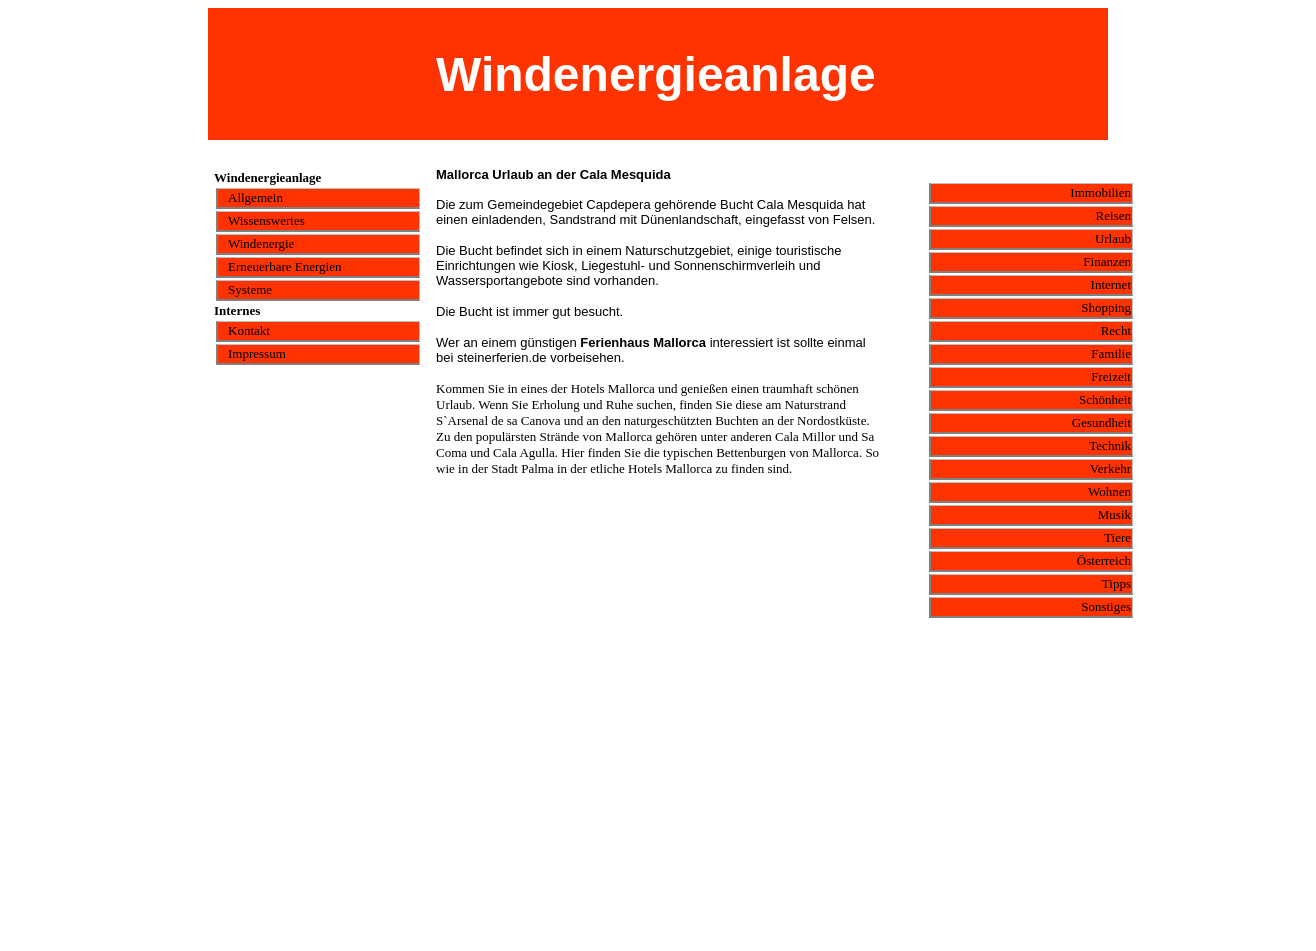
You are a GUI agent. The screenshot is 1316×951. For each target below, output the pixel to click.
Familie (1111, 353)
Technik (1110, 445)
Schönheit (1105, 399)
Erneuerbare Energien (284, 266)
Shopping (1106, 307)
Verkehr (1110, 468)
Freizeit (1111, 376)
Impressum (257, 353)
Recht (1116, 330)
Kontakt (249, 330)
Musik (1114, 514)
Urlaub (1113, 238)
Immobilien (1100, 192)
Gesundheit (1101, 422)
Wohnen (1109, 491)
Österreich (1104, 560)
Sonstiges (1106, 606)
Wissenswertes (266, 220)
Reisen (1113, 215)
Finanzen (1107, 261)
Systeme (250, 289)
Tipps (1116, 583)
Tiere (1117, 537)
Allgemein (255, 197)
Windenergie (261, 243)
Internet (1111, 284)
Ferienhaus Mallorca (643, 342)
